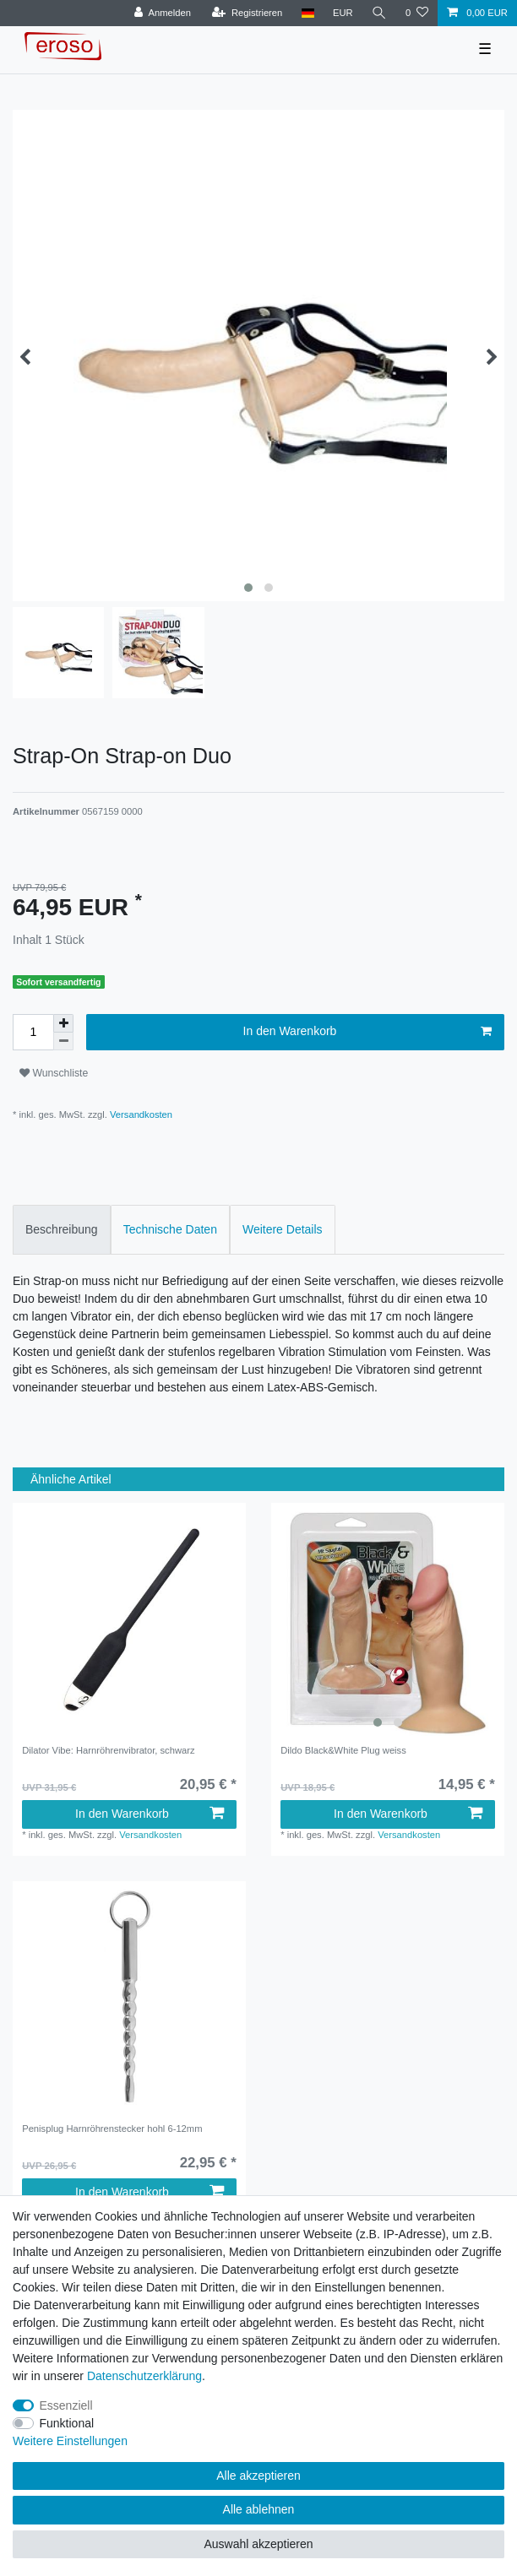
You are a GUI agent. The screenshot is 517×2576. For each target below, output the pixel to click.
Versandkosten (139, 1114)
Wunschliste (53, 1073)
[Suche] (379, 13)
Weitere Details (282, 1229)
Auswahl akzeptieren (258, 2544)
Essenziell (66, 2405)
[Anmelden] (162, 13)
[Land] (307, 13)
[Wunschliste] (417, 13)
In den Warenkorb (367, 1031)
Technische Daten (170, 1229)
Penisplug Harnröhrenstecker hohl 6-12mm (112, 2128)
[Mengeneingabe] (33, 1032)
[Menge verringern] (63, 1041)
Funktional (67, 2423)
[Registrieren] (247, 13)
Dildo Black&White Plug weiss (343, 1750)
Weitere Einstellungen (70, 2441)
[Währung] (343, 13)
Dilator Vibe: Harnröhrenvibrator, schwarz (108, 1750)
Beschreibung (61, 1229)
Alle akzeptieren (258, 2475)
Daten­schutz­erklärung (144, 2376)
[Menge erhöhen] (63, 1023)
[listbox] (387, 1619)
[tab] (62, 1230)
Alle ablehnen (259, 2509)
